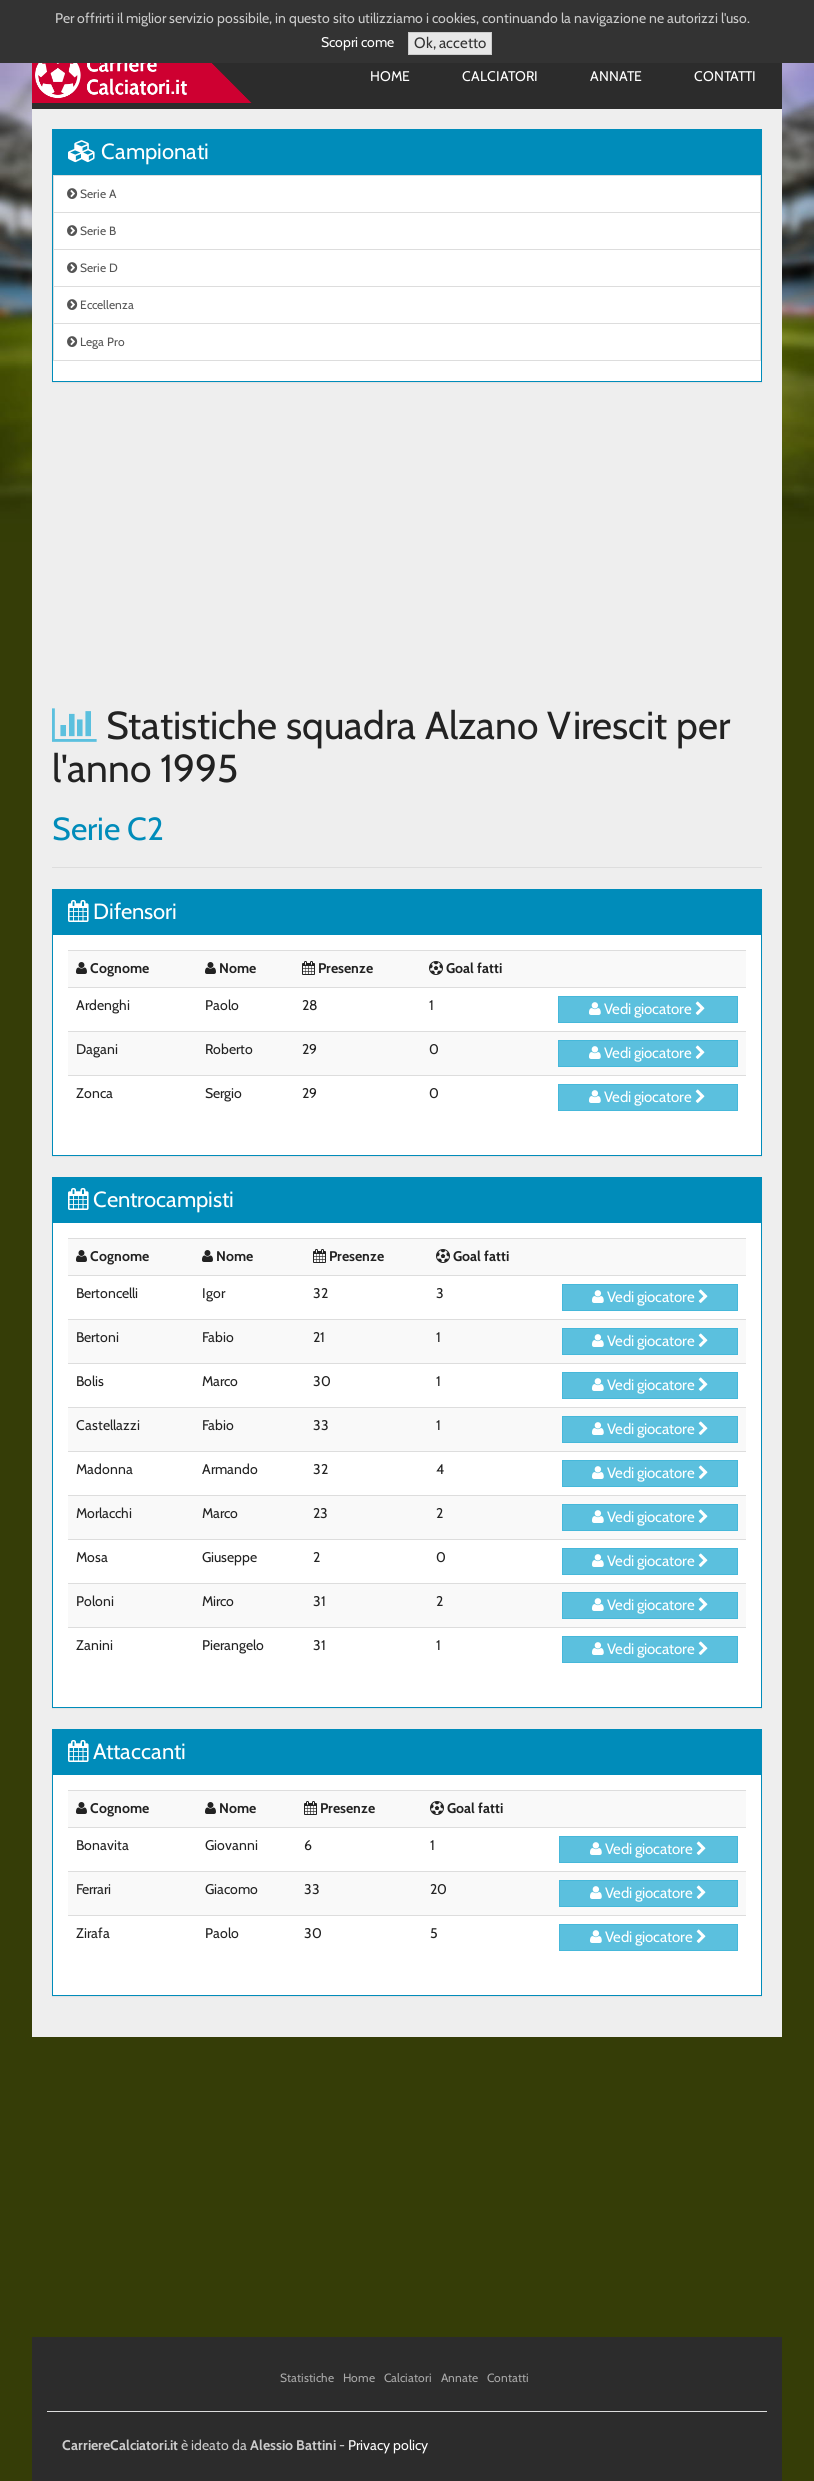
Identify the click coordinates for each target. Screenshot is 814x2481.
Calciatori (500, 76)
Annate (616, 76)
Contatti (725, 76)
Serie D (92, 267)
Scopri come (357, 42)
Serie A (91, 193)
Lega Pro (96, 341)
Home (390, 76)
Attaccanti (127, 1751)
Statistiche (307, 2377)
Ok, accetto (450, 43)
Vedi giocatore (647, 1009)
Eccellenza (100, 304)
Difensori (122, 911)
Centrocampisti (151, 1199)
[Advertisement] (407, 543)
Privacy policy (388, 2445)
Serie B (91, 230)
